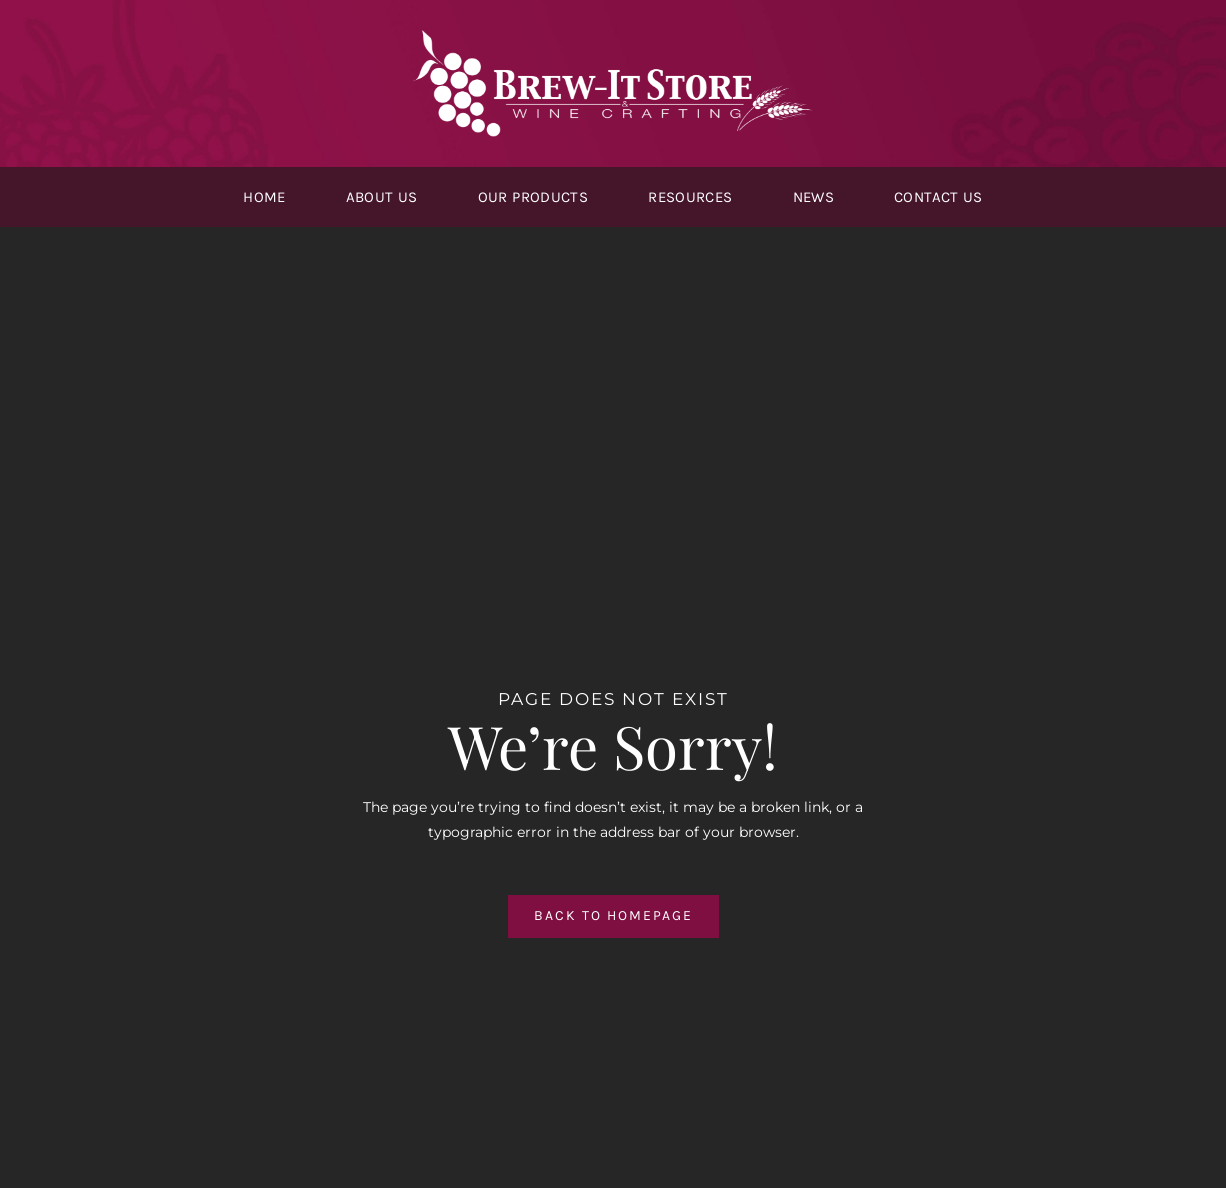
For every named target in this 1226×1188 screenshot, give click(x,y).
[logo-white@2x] (613, 37)
